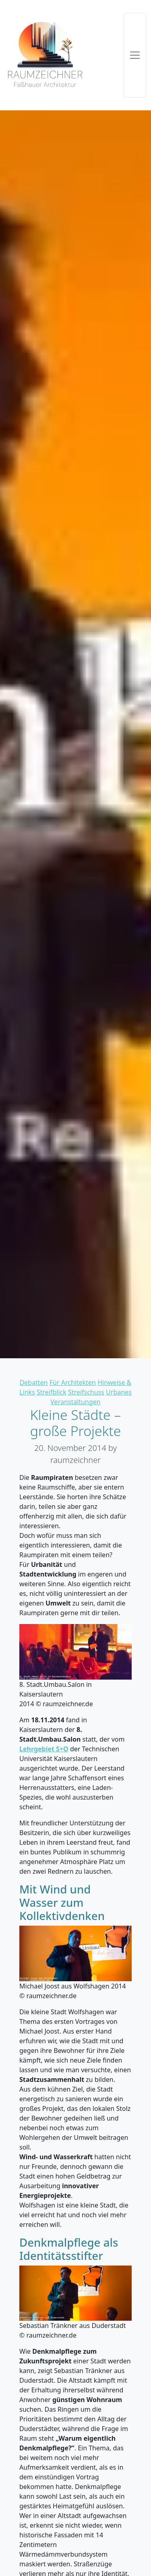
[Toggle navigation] (135, 55)
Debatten (34, 1382)
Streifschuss (86, 1392)
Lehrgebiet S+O (43, 1748)
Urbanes (119, 1392)
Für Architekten (73, 1382)
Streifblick (51, 1392)
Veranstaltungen (75, 1401)
